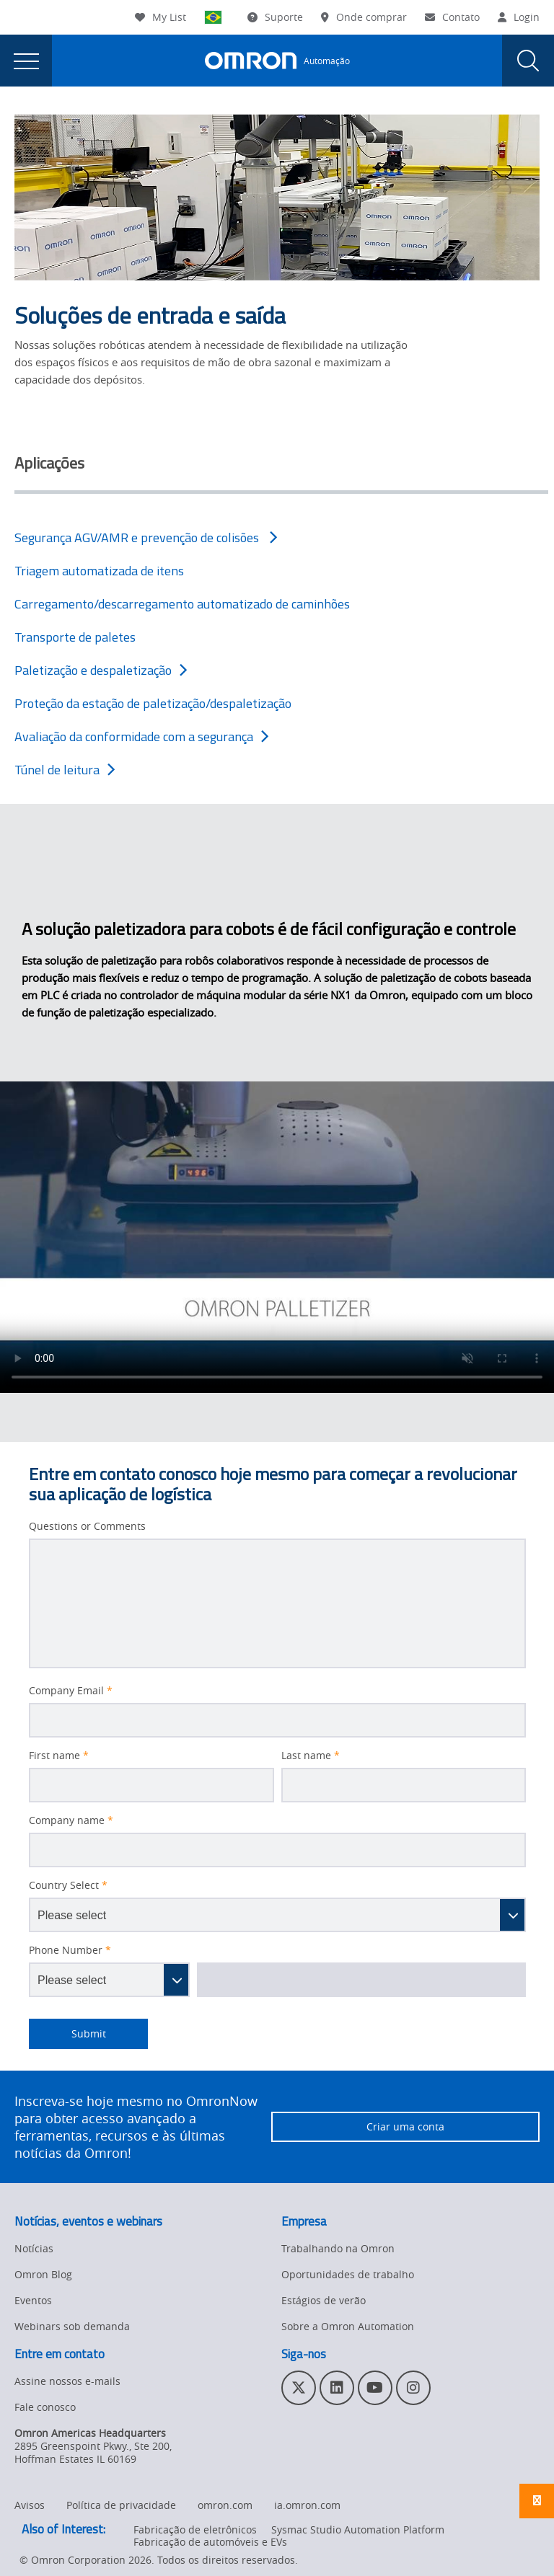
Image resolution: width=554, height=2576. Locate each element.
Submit (67, 2034)
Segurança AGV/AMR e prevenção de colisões (145, 537)
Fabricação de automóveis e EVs (210, 2542)
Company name (71, 1820)
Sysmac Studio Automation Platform (357, 2529)
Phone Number (70, 1950)
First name (59, 1755)
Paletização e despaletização (100, 670)
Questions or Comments (87, 1526)
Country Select (68, 1885)
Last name (310, 1755)
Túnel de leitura (64, 769)
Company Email (71, 1690)
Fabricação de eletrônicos (195, 2529)
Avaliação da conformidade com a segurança (141, 736)
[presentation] (26, 61)
